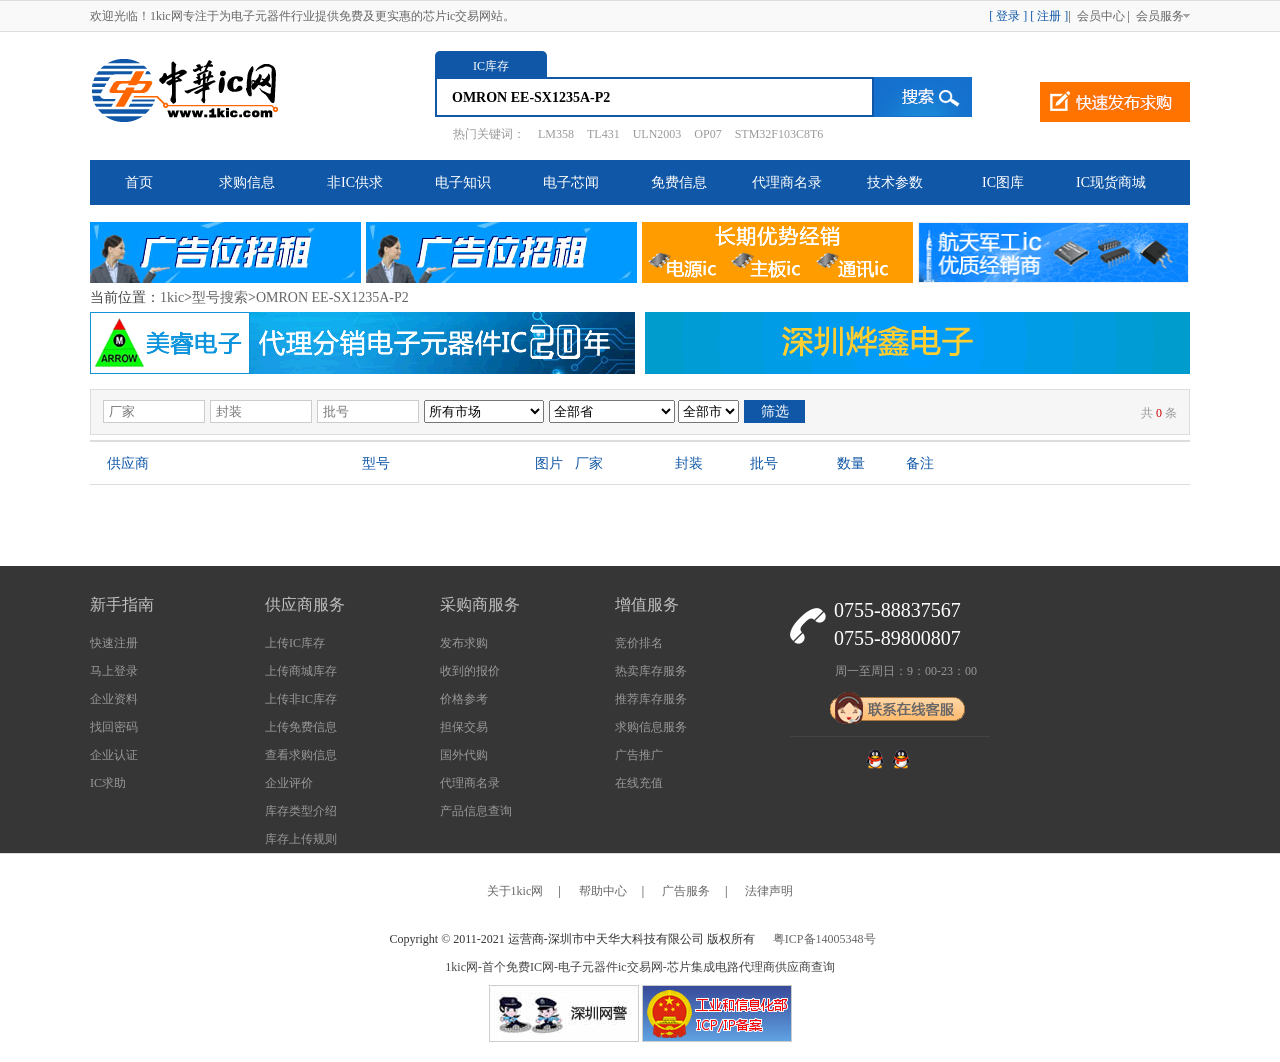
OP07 (707, 134)
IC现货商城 (1111, 182)
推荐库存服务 (651, 699)
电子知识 (463, 182)
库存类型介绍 (301, 811)
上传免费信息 (301, 727)
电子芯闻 (571, 182)
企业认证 (114, 755)
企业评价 (289, 783)
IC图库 (1003, 182)
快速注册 (114, 643)
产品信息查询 (476, 811)
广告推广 (639, 755)
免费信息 (679, 182)
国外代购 (464, 755)
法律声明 (769, 891)
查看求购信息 (301, 755)
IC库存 (491, 66)
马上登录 (114, 671)
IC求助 (108, 783)
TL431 (603, 134)
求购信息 (247, 182)
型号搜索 (220, 297)
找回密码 (114, 727)
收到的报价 (470, 671)
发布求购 (464, 643)
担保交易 (464, 727)
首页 (139, 182)
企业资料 (114, 699)
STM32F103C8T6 (779, 134)
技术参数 (895, 182)
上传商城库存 (301, 671)
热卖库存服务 (651, 671)
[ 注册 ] (1049, 16)
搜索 (923, 97)
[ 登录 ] (1008, 16)
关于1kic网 (515, 891)
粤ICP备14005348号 (824, 939)
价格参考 (464, 699)
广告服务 (686, 891)
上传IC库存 (295, 643)
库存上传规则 (301, 839)
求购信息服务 (651, 727)
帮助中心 (603, 891)
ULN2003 (657, 134)
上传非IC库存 (301, 699)
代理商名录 (787, 182)
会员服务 (1161, 16)
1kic (172, 297)
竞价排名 (639, 643)
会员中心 (1099, 16)
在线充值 (639, 783)
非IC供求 (355, 182)
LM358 (556, 134)
